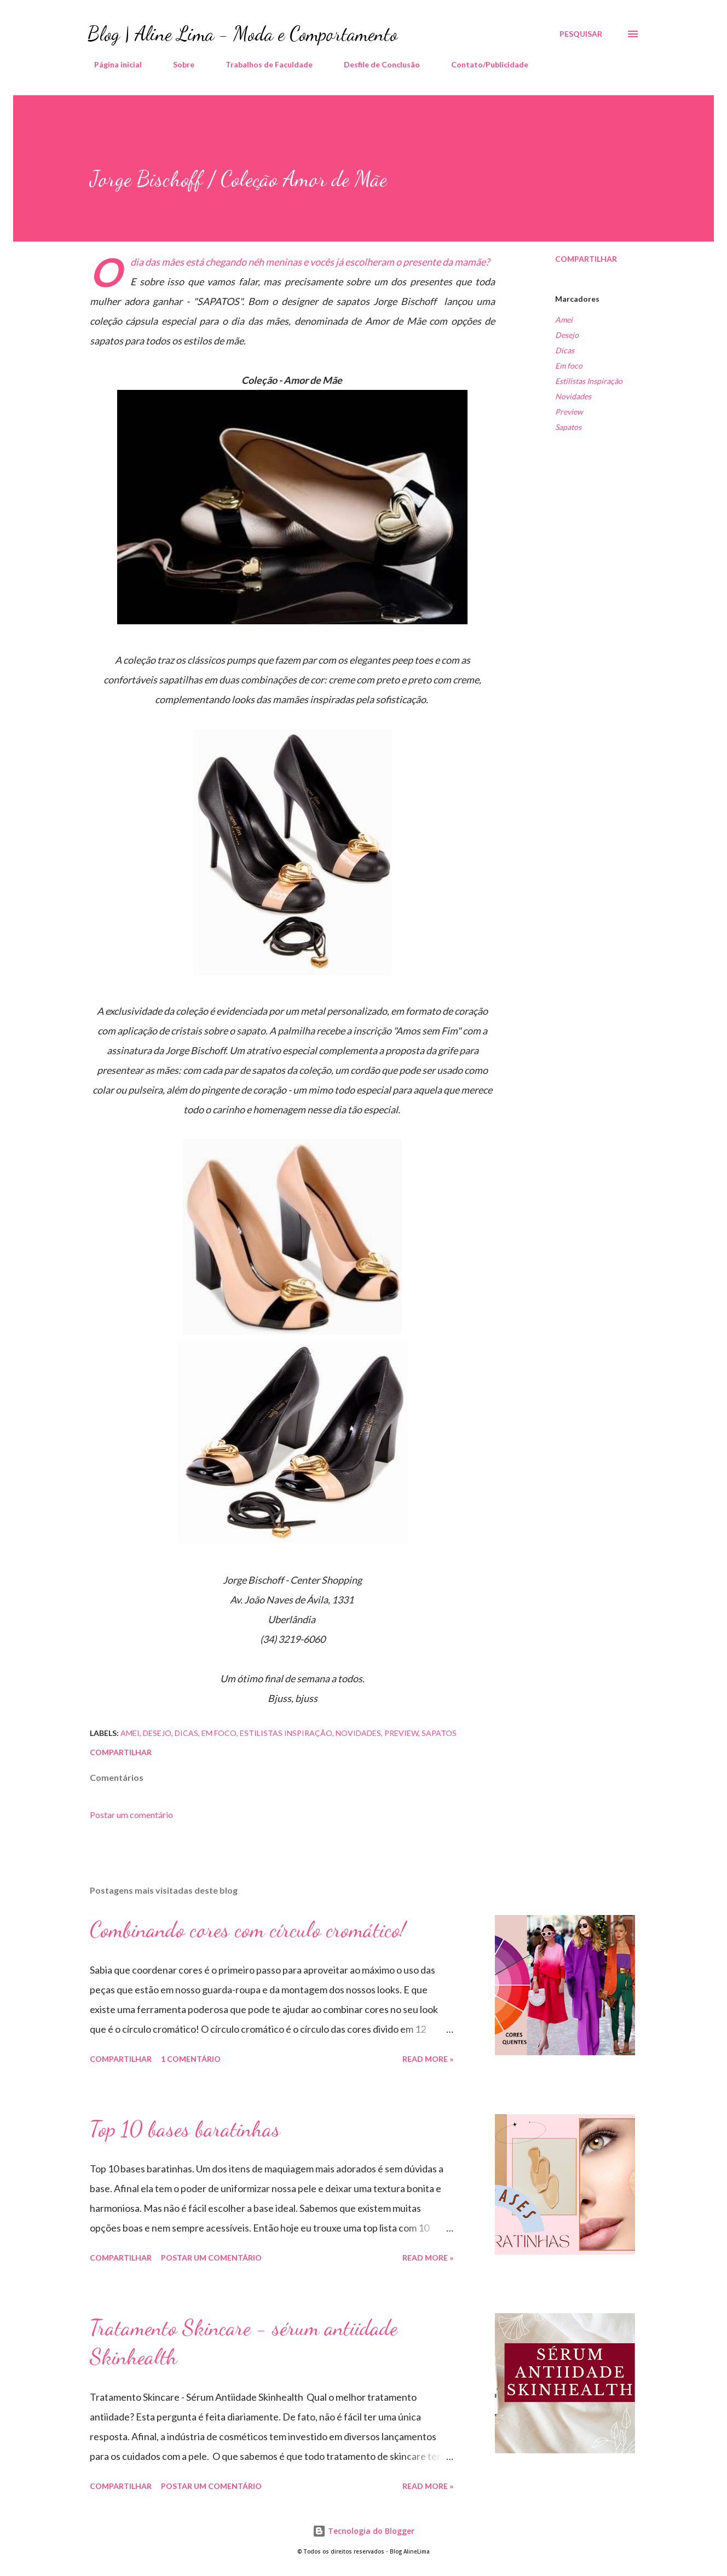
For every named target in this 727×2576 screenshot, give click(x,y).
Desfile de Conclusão (375, 64)
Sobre (177, 64)
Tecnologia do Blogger (363, 2531)
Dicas (564, 350)
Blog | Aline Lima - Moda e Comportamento (242, 33)
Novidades (573, 396)
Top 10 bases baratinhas (185, 2128)
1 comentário (191, 2058)
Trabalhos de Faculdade (262, 64)
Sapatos (568, 427)
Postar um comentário (131, 1814)
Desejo (567, 335)
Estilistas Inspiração (588, 381)
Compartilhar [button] (586, 258)
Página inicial (111, 64)
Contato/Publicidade (483, 64)
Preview (569, 411)
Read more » (427, 2058)
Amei (564, 319)
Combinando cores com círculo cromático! (248, 1929)
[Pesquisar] (580, 34)
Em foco (568, 365)
